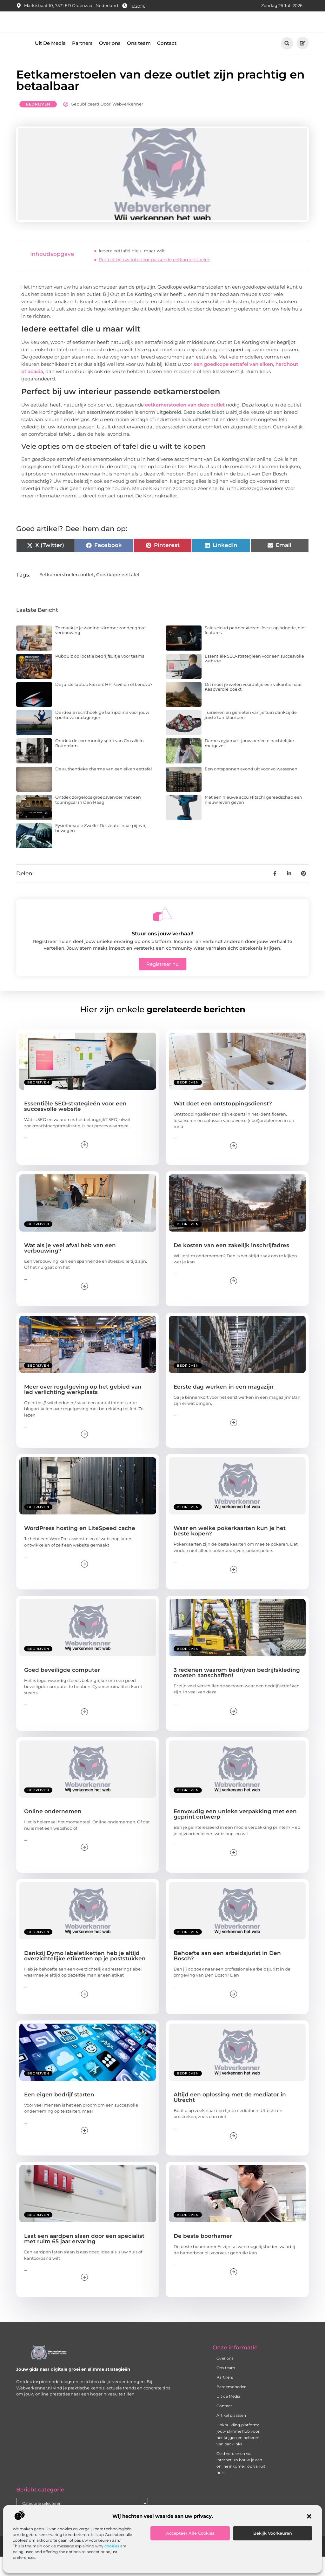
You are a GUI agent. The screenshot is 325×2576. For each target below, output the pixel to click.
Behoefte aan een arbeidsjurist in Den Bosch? (227, 1974)
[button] (309, 2516)
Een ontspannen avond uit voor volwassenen (251, 787)
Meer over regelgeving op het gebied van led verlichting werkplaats (83, 1408)
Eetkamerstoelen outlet (66, 593)
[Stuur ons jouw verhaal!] (162, 932)
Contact (166, 62)
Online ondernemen (53, 1830)
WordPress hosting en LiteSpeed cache (79, 1547)
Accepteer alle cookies (190, 2533)
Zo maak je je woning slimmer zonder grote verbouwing (100, 649)
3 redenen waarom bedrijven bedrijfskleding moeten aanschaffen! (237, 1691)
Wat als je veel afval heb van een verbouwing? (70, 1267)
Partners (82, 62)
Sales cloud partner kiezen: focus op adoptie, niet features (255, 649)
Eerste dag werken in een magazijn (224, 1405)
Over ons (110, 62)
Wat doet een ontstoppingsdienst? (223, 1122)
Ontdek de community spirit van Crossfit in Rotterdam (99, 762)
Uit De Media (50, 62)
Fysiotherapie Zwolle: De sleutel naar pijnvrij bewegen (101, 847)
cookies (111, 2546)
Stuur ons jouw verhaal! (162, 952)
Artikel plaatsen (231, 2434)
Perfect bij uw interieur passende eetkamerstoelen (154, 279)
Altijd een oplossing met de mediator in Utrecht (230, 2116)
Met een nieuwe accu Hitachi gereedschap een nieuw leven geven (253, 819)
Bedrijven (38, 123)
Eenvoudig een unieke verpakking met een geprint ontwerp (235, 1833)
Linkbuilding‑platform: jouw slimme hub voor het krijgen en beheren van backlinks (238, 2453)
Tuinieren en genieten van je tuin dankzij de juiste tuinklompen (251, 734)
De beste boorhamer (203, 2255)
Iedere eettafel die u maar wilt (132, 270)
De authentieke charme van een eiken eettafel (103, 787)
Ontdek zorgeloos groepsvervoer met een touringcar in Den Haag (98, 819)
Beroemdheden (231, 2405)
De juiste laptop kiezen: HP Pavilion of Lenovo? (103, 703)
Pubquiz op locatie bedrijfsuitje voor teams (99, 674)
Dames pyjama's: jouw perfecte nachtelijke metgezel (249, 762)
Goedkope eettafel (117, 593)
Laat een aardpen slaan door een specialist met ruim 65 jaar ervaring (84, 2258)
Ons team (139, 62)
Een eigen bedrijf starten (59, 2113)
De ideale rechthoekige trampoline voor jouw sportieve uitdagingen (102, 734)
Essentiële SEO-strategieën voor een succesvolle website (254, 677)
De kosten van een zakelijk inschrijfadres (231, 1264)
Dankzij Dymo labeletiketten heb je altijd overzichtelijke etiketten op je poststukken (85, 1974)
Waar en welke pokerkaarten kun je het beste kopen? (230, 1550)
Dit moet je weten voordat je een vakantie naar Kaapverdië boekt (253, 705)
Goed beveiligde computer (62, 1688)
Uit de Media (228, 2415)
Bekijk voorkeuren (272, 2533)
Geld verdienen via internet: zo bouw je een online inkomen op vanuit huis (240, 2482)
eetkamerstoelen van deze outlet (185, 423)
